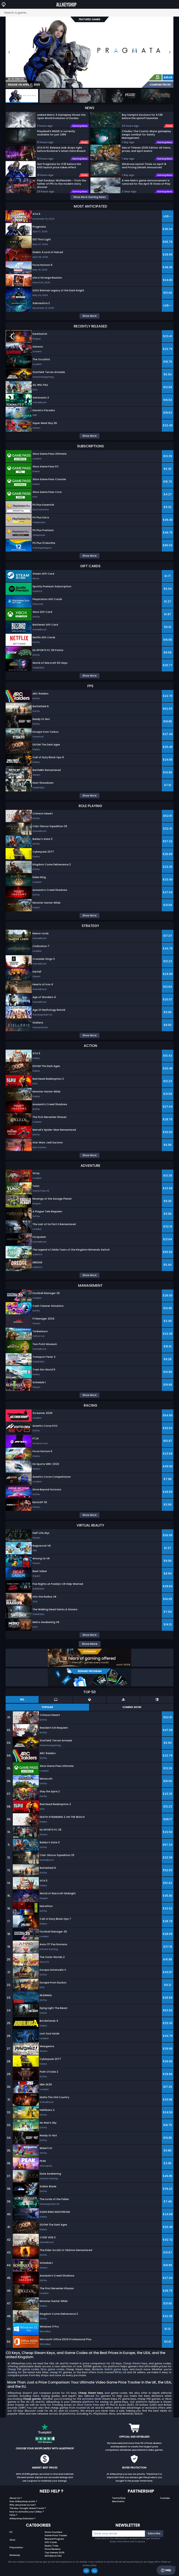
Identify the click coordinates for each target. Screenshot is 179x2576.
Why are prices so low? (22, 2505)
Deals (84, 142)
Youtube (165, 2498)
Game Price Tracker (56, 2535)
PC (11, 2532)
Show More (89, 316)
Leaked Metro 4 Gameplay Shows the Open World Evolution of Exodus (61, 116)
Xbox (12, 2539)
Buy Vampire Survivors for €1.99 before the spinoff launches (142, 116)
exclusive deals (91, 2399)
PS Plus (110, 2405)
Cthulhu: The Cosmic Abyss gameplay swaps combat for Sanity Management (146, 134)
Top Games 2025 (54, 2552)
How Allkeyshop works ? (23, 2501)
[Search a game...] (89, 13)
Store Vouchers (53, 2532)
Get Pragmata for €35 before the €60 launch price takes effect (59, 165)
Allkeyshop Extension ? (22, 2518)
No (94, 2571)
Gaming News (79, 126)
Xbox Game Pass (88, 2405)
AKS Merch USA (53, 2555)
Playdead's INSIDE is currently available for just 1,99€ (56, 133)
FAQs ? (13, 2515)
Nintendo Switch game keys (110, 2369)
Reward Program (54, 2539)
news (36, 2396)
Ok (86, 2571)
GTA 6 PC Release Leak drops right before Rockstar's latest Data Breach (61, 149)
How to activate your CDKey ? (26, 2511)
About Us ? (15, 2498)
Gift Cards (51, 2542)
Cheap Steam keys (135, 2363)
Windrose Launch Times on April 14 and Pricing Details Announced (144, 165)
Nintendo (14, 2555)
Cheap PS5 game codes (23, 2369)
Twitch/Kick (119, 2498)
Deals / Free (51, 2545)
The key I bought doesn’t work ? (27, 2508)
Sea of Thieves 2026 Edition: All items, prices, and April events (146, 149)
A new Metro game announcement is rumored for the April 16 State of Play (146, 182)
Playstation (16, 2547)
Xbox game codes (52, 2369)
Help (166, 2570)
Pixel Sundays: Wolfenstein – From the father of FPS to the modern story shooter (61, 184)
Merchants (118, 2501)
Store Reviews (52, 2549)
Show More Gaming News (89, 197)
